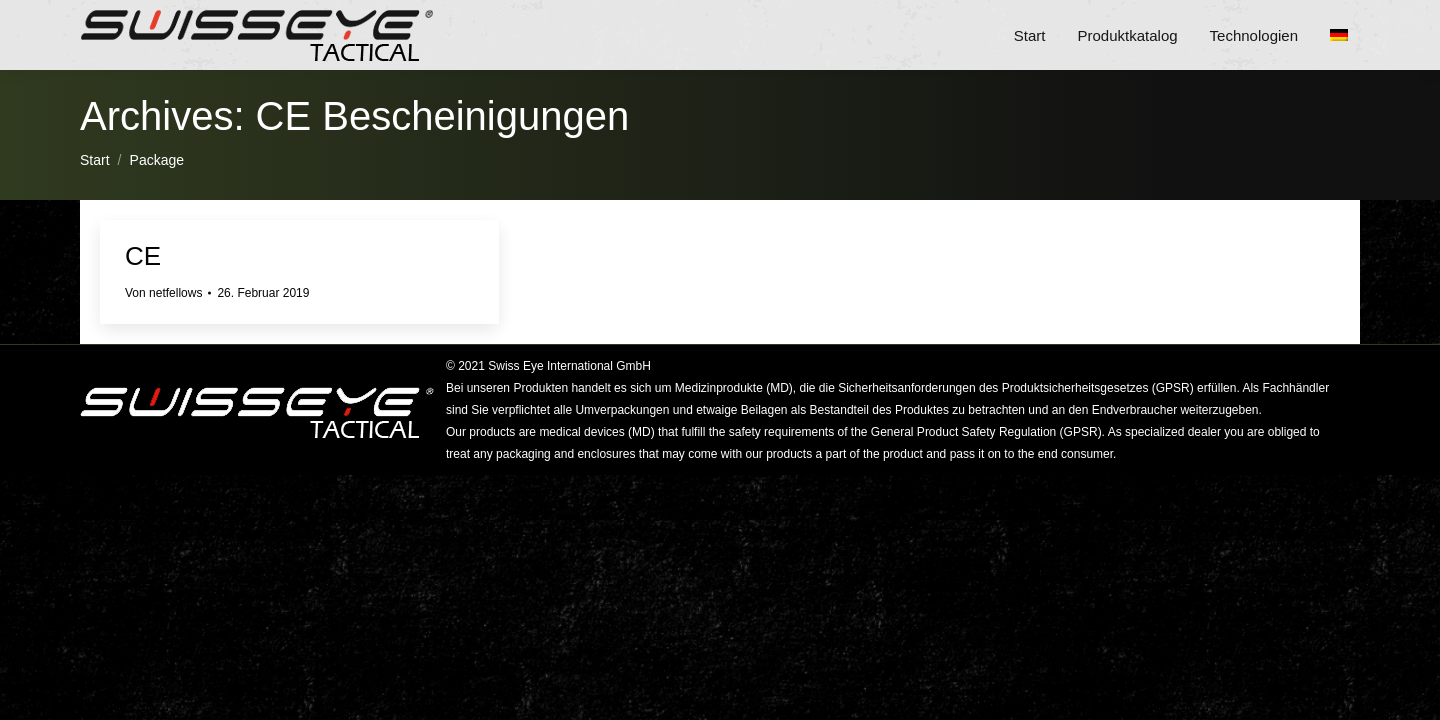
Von (163, 293)
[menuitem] (1345, 35)
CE (143, 256)
